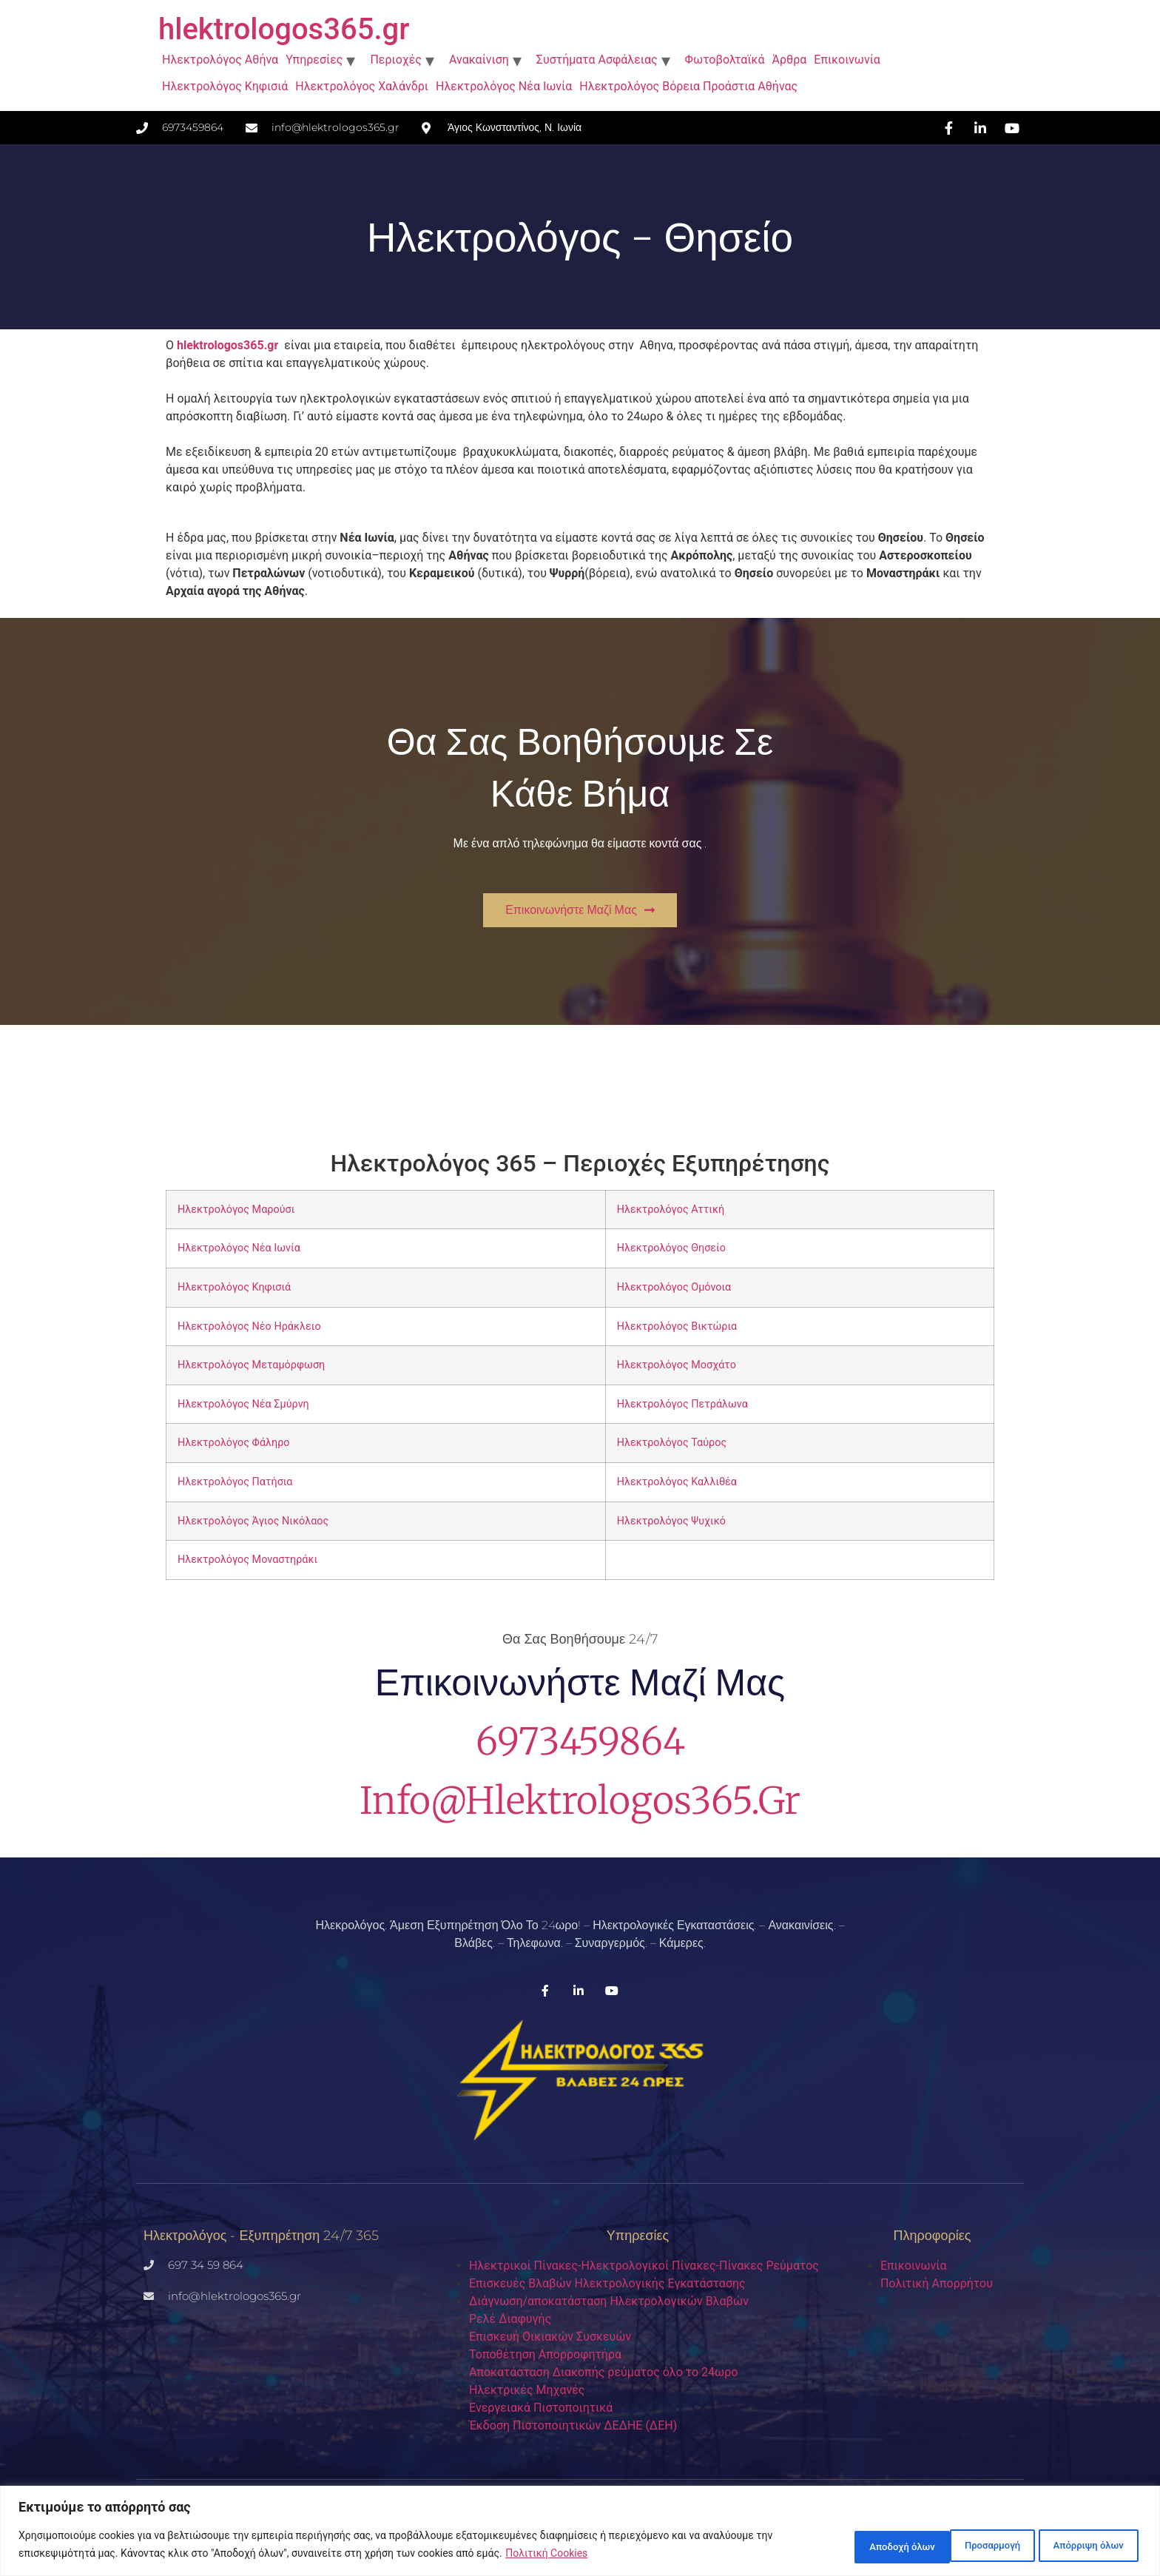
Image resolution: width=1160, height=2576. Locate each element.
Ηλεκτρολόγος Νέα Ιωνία (504, 86)
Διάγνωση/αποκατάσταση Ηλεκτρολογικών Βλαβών (609, 2301)
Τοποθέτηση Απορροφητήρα (545, 2354)
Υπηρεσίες (314, 60)
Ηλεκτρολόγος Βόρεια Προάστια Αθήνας (688, 86)
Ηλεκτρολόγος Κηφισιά (225, 86)
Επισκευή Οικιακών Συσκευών (550, 2337)
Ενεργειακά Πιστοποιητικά (541, 2408)
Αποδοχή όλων (1085, 2546)
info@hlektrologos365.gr (580, 1801)
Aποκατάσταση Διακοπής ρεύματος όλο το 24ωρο (603, 2372)
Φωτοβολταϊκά (725, 60)
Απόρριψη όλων (963, 2546)
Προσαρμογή (847, 2546)
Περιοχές (396, 60)
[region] (580, 2532)
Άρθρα (789, 60)
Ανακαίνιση (479, 60)
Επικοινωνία (847, 60)
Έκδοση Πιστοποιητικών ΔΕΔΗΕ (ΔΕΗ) (573, 2425)
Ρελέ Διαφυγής (510, 2319)
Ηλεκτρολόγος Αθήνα (220, 60)
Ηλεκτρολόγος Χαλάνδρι (361, 86)
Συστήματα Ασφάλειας (597, 60)
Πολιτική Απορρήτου (936, 2283)
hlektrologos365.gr (283, 29)
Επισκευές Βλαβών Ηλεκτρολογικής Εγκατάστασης (607, 2283)
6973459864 (580, 1741)
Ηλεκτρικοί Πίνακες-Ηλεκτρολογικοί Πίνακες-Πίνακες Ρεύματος (644, 2266)
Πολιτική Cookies (546, 2554)
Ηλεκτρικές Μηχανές (527, 2390)
